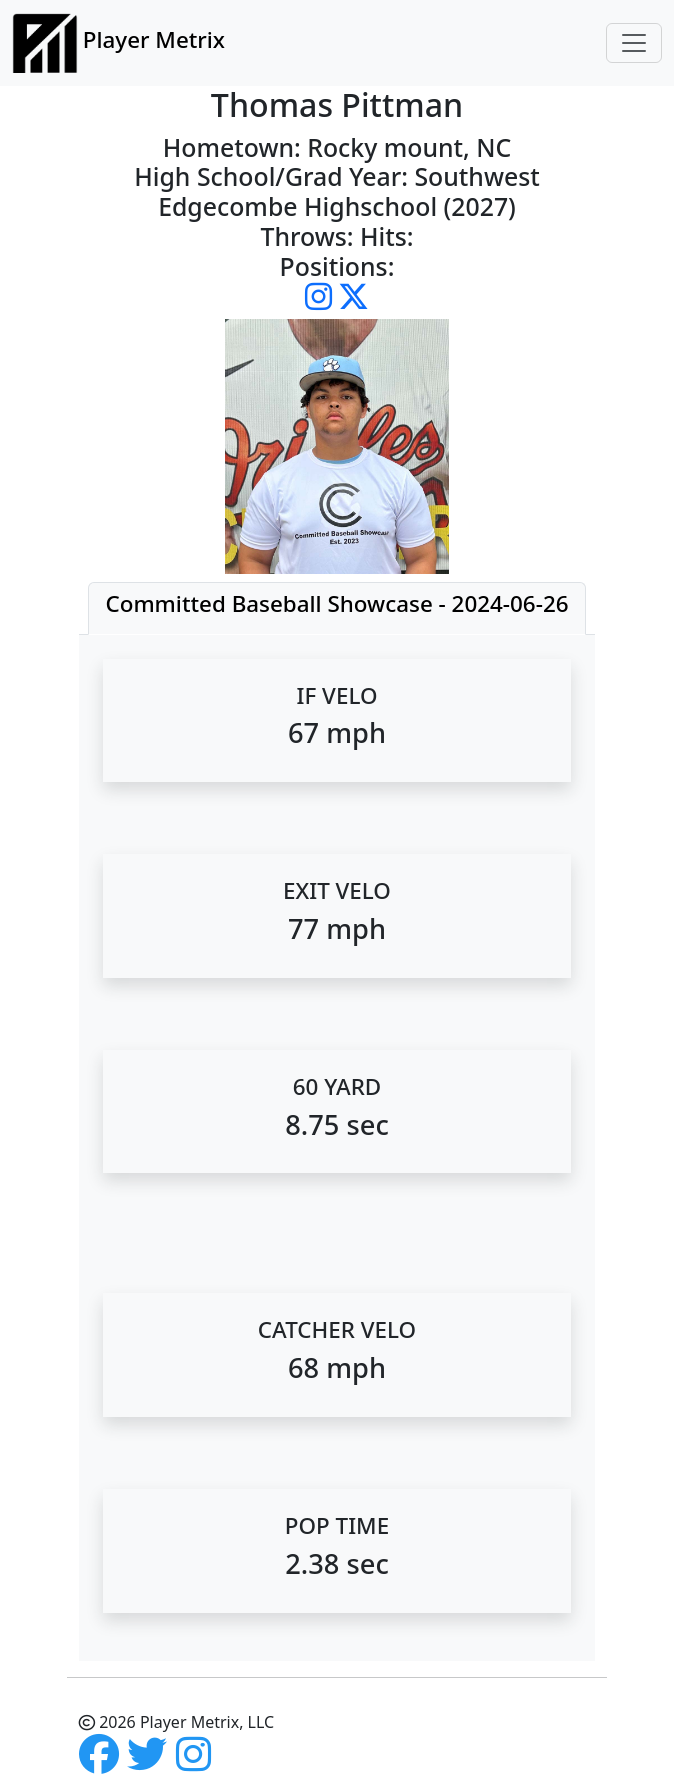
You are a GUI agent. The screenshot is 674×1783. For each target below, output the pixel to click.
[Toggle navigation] (634, 43)
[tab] (336, 608)
